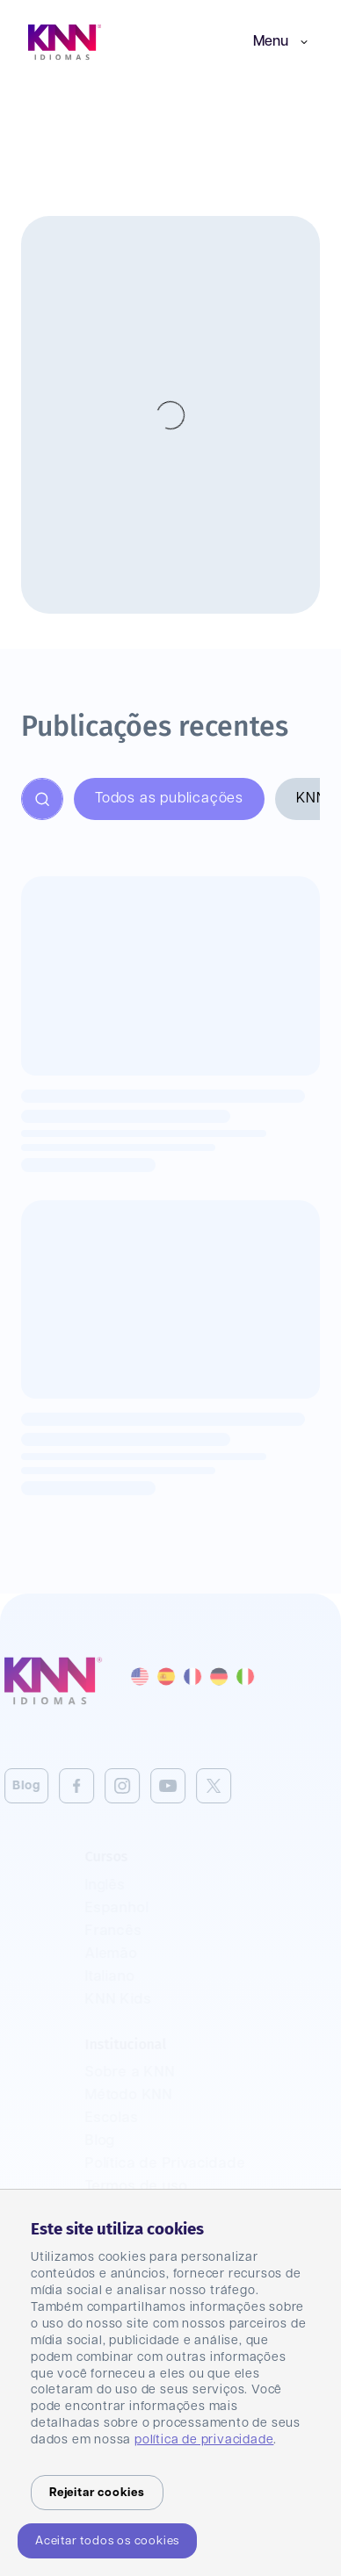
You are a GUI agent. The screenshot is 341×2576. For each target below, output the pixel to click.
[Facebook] (56, 1785)
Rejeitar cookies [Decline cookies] (97, 2492)
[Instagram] (102, 1785)
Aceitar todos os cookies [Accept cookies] (107, 2541)
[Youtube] (147, 1785)
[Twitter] (193, 1785)
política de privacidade (203, 2440)
